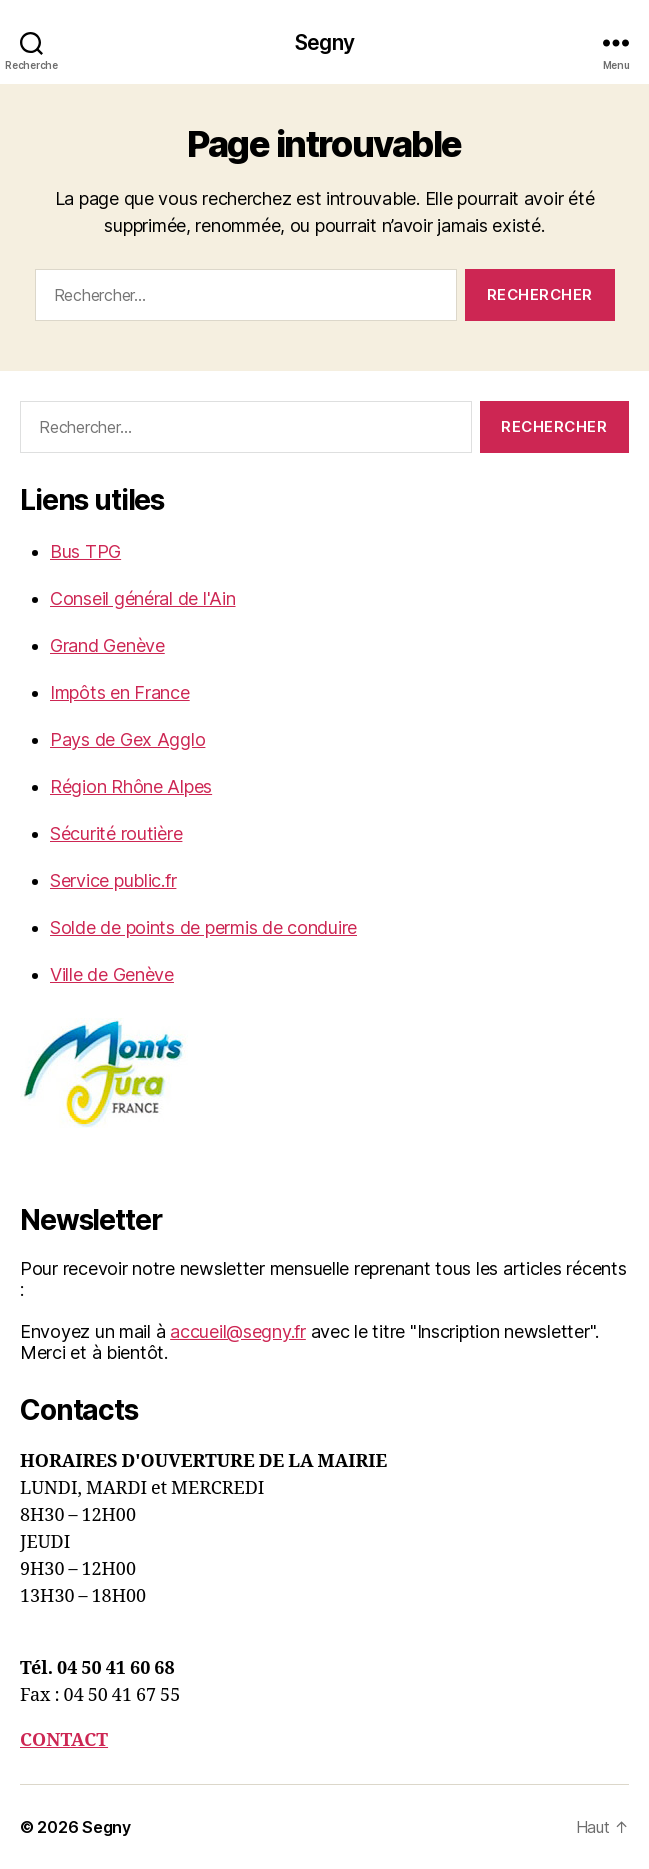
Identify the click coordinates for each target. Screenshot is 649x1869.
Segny (324, 42)
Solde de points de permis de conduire (203, 927)
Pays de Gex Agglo (127, 739)
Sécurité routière (116, 833)
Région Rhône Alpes (131, 786)
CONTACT (64, 1740)
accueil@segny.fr (238, 1331)
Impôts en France (120, 692)
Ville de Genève (112, 974)
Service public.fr (113, 880)
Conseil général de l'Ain (143, 598)
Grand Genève (107, 645)
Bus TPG (85, 551)
